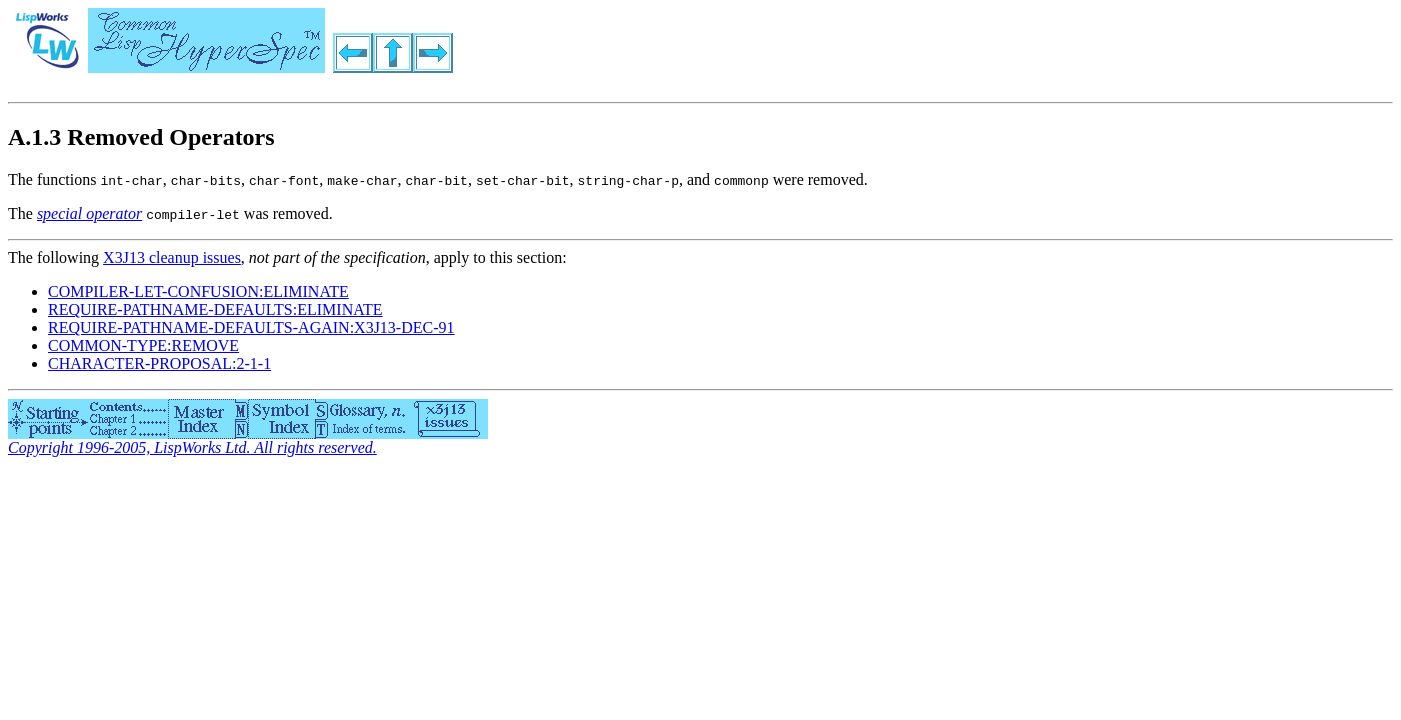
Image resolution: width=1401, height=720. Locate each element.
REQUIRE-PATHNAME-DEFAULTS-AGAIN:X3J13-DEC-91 (251, 327)
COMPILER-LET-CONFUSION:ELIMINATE (198, 291)
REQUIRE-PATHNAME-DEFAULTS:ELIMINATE (215, 309)
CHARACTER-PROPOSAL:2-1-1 (159, 363)
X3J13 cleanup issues (172, 257)
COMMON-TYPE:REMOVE (143, 345)
